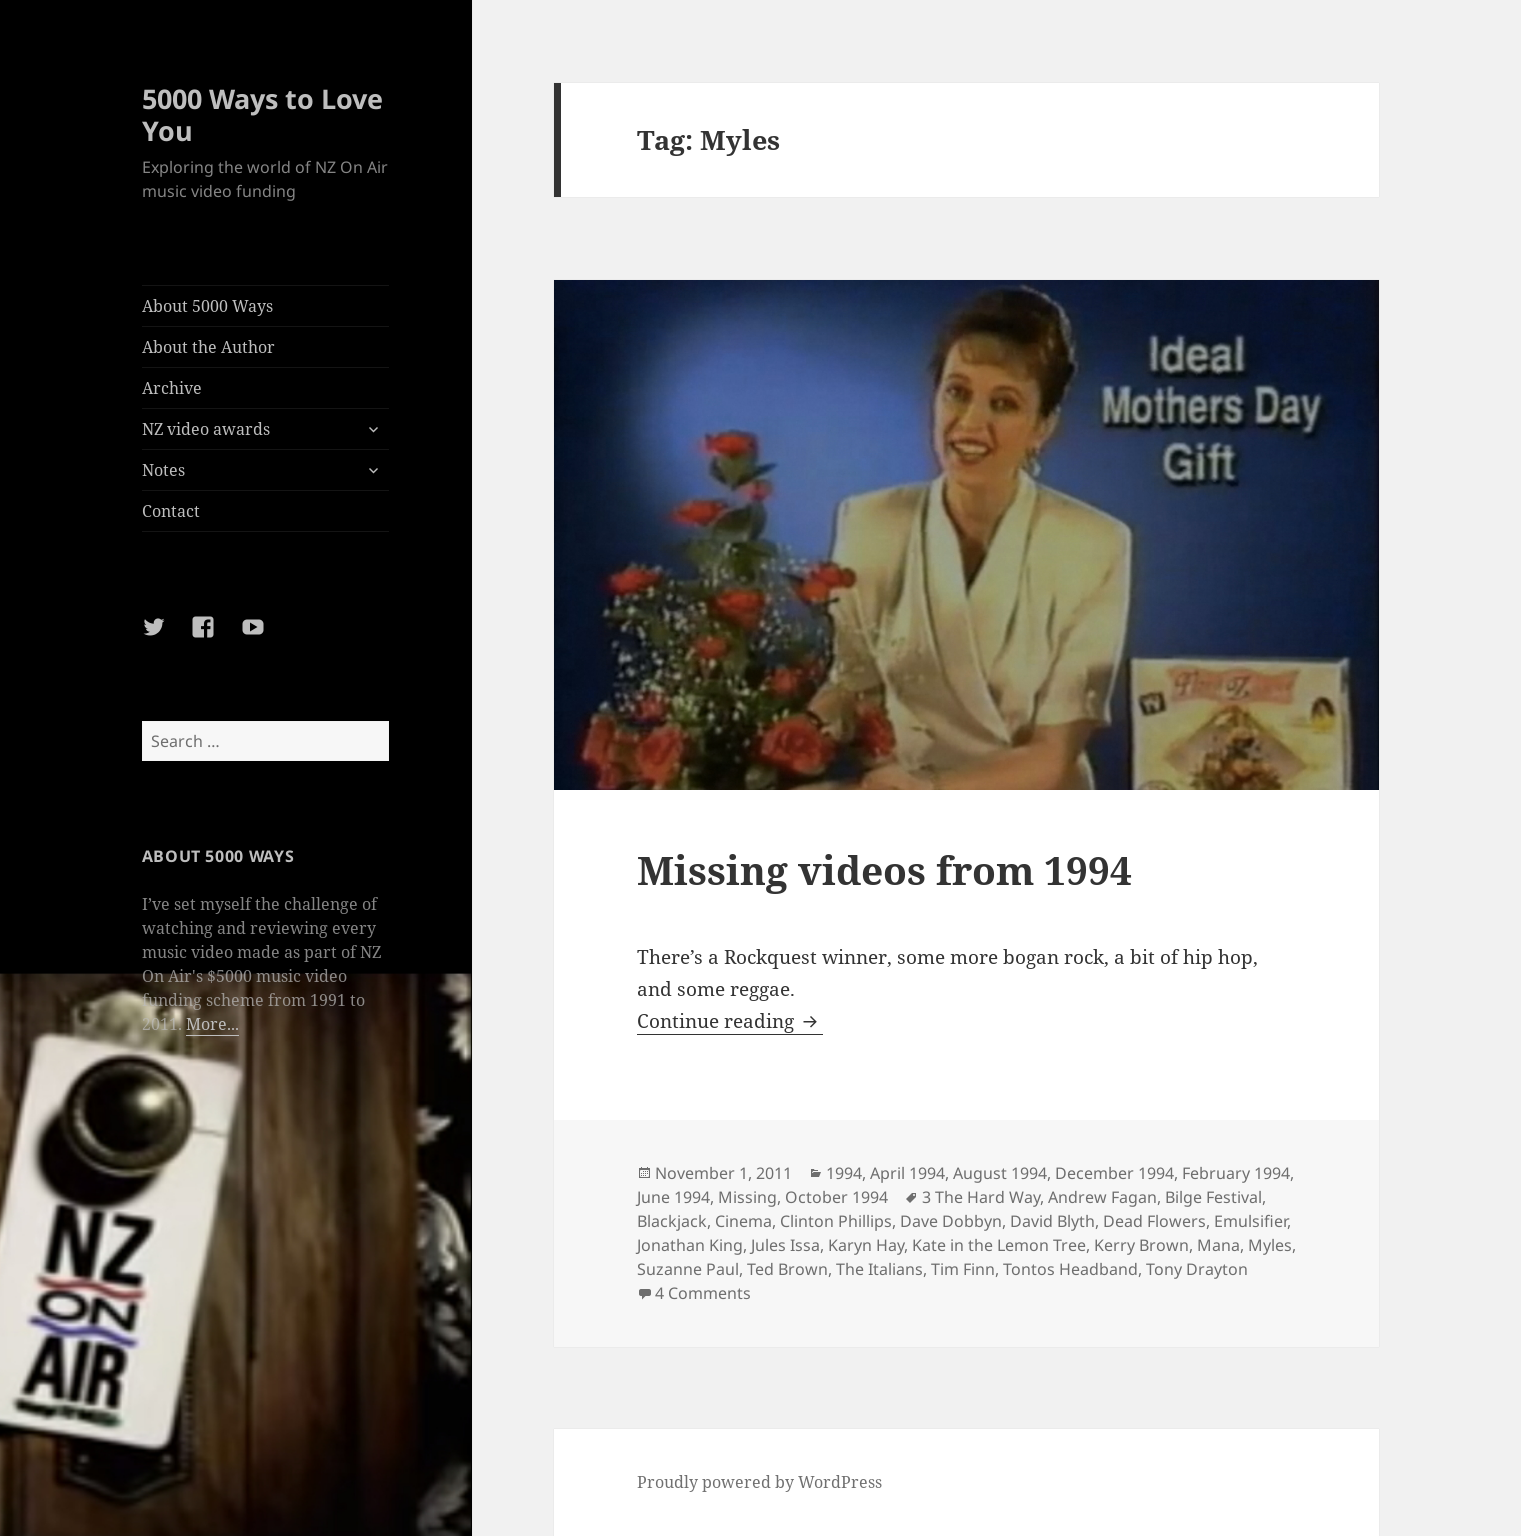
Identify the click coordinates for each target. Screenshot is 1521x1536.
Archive (172, 388)
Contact (171, 511)
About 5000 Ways (207, 306)
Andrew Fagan (1102, 1197)
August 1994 (1000, 1173)
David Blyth (1052, 1221)
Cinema (743, 1221)
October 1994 (836, 1197)
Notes (163, 470)
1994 (844, 1173)
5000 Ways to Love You (262, 114)
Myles (1270, 1245)
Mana (1218, 1245)
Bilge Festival (1213, 1197)
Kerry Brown (1141, 1245)
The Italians (879, 1269)
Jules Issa (785, 1245)
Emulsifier (1250, 1221)
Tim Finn (963, 1269)
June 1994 (673, 1197)
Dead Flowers (1154, 1221)
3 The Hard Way (981, 1197)
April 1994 (907, 1173)
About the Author (208, 347)
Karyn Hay (866, 1245)
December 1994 (1114, 1173)
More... (212, 1024)
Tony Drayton (1197, 1269)
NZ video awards (206, 429)
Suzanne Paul (688, 1269)
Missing (747, 1197)
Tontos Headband (1070, 1269)
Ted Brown (787, 1269)
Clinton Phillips (836, 1221)
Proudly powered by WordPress (759, 1482)
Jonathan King (690, 1245)
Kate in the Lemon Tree (999, 1245)
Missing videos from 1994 (884, 869)
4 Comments (703, 1293)
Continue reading (730, 1021)
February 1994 (1236, 1173)
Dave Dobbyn (951, 1221)
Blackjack (672, 1221)
